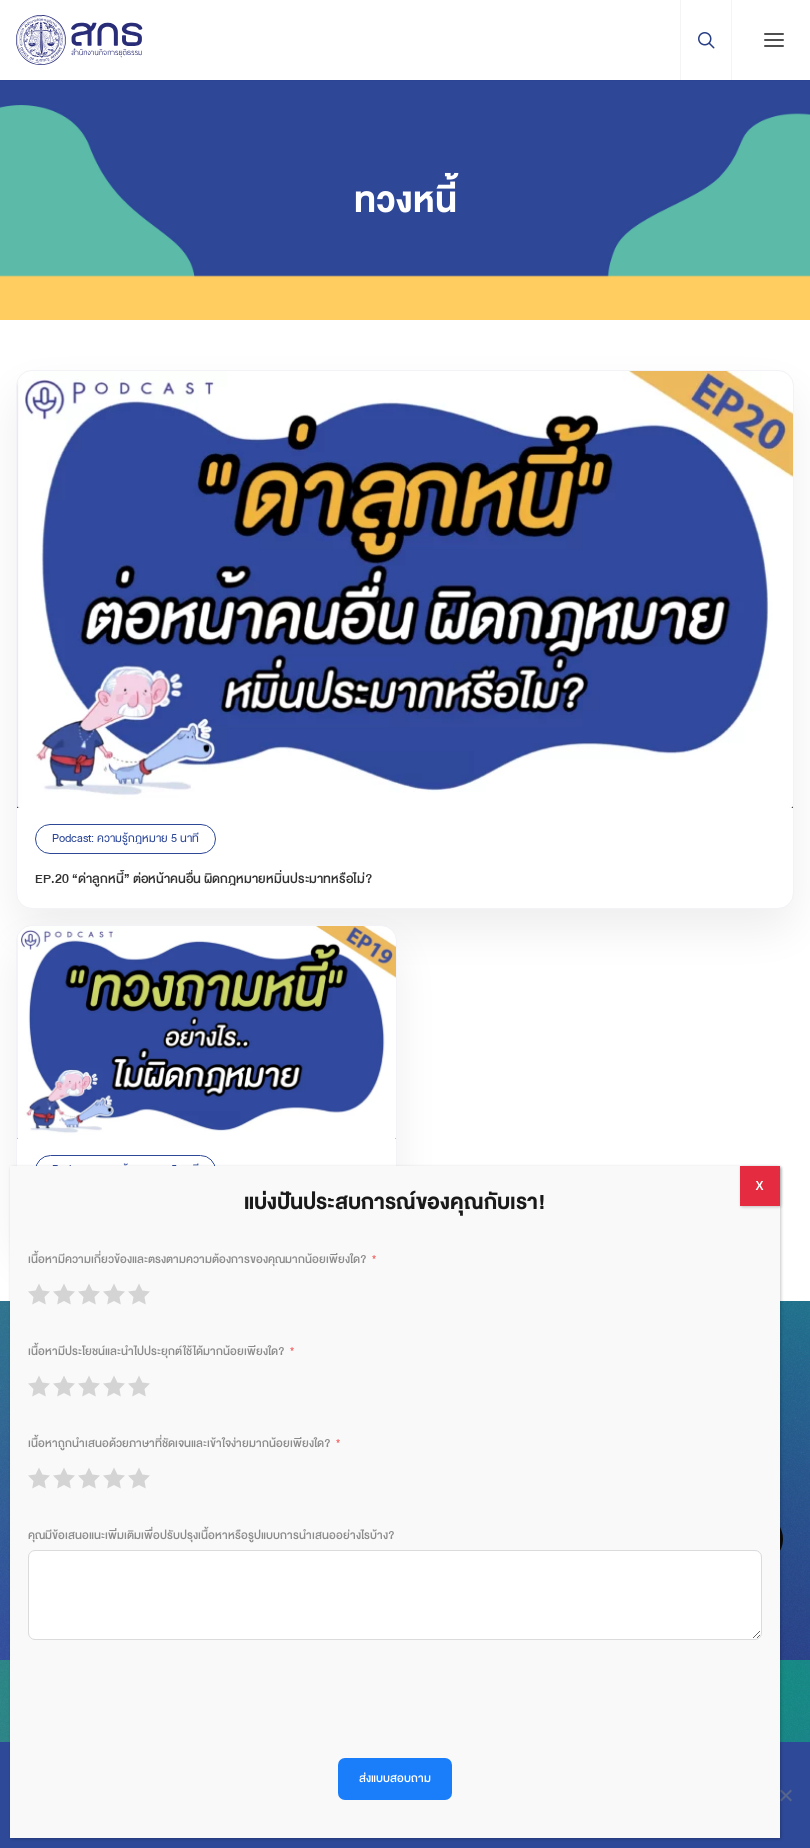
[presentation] (180, 1699)
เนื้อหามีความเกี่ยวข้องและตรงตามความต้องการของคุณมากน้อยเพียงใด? (197, 1259)
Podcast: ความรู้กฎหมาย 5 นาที (125, 838)
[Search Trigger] (705, 40)
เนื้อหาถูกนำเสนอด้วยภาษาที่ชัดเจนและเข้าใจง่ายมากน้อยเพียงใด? (179, 1443)
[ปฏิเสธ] (785, 1795)
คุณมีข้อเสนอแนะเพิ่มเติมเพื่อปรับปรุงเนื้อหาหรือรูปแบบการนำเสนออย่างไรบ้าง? (211, 1535)
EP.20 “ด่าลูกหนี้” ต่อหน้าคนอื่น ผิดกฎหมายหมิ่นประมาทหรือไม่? (203, 879)
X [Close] (759, 1186)
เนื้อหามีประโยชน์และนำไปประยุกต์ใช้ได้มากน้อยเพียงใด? (156, 1351)
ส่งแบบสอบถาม (395, 1778)
